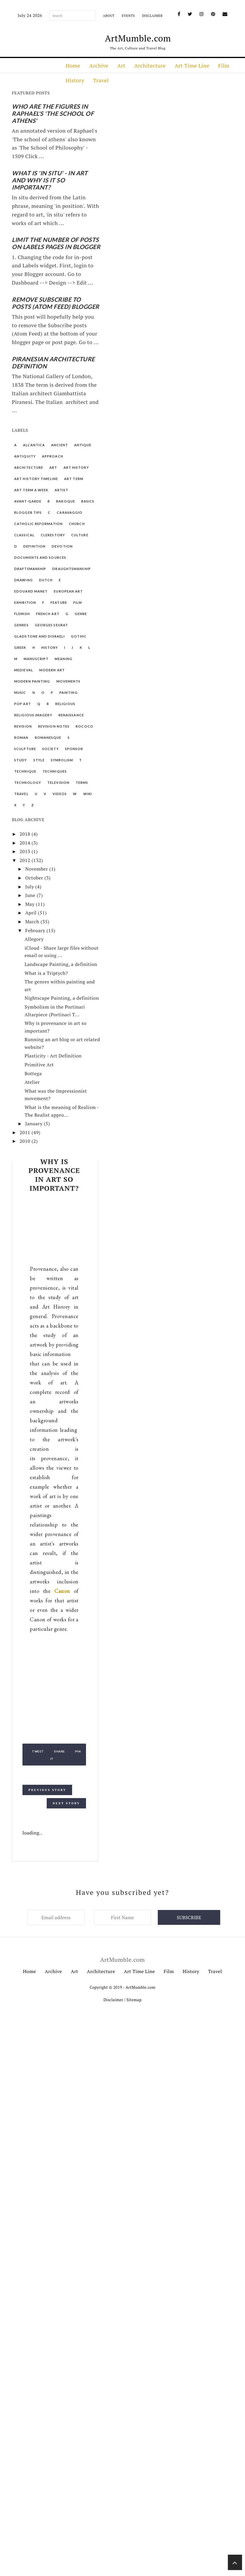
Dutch (46, 580)
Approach (52, 456)
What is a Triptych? (46, 973)
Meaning (63, 659)
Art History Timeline (36, 479)
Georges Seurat (51, 625)
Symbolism (62, 760)
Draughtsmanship (71, 569)
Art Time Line (192, 65)
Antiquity (25, 456)
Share (59, 1751)
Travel (101, 80)
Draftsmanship (30, 569)
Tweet (38, 1751)
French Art (47, 614)
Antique (83, 445)
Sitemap (134, 1999)
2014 (26, 843)
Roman (21, 737)
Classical (24, 535)
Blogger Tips (28, 512)
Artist (62, 490)
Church (77, 524)
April (31, 912)
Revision (23, 726)
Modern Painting (32, 681)
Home (73, 65)
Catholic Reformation (38, 524)
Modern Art (52, 670)
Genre (81, 614)
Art (121, 65)
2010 (26, 1141)
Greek (20, 647)
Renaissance (71, 715)
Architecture (150, 65)
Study (20, 760)
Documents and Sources (40, 557)
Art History (76, 467)
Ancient (59, 445)
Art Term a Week (31, 490)
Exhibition (25, 602)
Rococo (84, 726)
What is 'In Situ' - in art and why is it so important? (49, 180)
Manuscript (36, 659)
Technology (27, 782)
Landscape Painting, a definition (61, 964)
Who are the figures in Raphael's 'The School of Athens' (53, 113)
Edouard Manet (31, 591)
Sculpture (25, 749)
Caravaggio (69, 512)
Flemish (22, 614)
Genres (21, 625)
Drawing (23, 580)
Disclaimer (152, 16)
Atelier (32, 1082)
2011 (26, 1132)
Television (58, 782)
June (31, 895)
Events (128, 16)
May (30, 904)
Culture (79, 535)
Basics (88, 501)
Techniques (55, 771)
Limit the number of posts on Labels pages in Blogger (56, 243)
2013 (26, 851)
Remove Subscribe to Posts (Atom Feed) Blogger (55, 303)
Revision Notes (53, 726)
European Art (68, 591)
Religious (65, 704)
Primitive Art (39, 1064)
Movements (68, 681)
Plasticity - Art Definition (53, 1055)
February (35, 930)
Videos (60, 794)
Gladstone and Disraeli (39, 636)
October (34, 877)
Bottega (33, 1073)
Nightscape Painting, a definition (62, 998)
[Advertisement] (54, 1229)
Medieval (23, 670)
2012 (26, 860)
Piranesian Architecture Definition (53, 362)
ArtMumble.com (138, 38)
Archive (98, 65)
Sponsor (74, 749)
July (30, 886)
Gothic (79, 636)
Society (50, 749)
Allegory (34, 939)
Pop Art (22, 704)
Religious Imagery (33, 715)
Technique (25, 771)
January (34, 1123)
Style (39, 760)
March (32, 921)
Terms (82, 782)
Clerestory (53, 535)
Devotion (62, 546)
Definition (34, 546)
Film (223, 65)
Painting (68, 692)
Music (20, 692)
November (37, 869)
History (75, 80)
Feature (59, 602)
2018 (26, 834)
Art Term (73, 479)
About (108, 16)
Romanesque (48, 737)
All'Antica (34, 445)
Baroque (65, 501)
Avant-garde (27, 501)
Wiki (87, 794)
